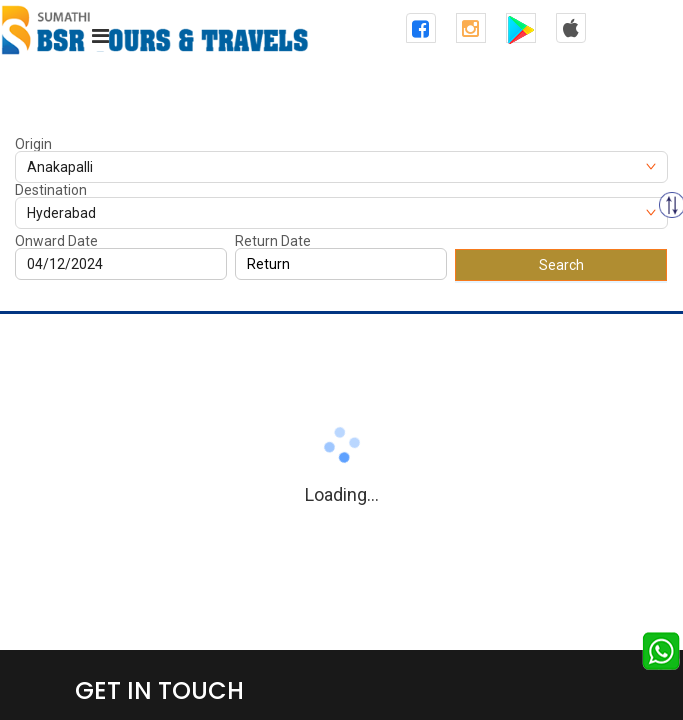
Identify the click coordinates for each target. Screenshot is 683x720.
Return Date (273, 241)
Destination (51, 190)
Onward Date (56, 241)
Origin (33, 144)
